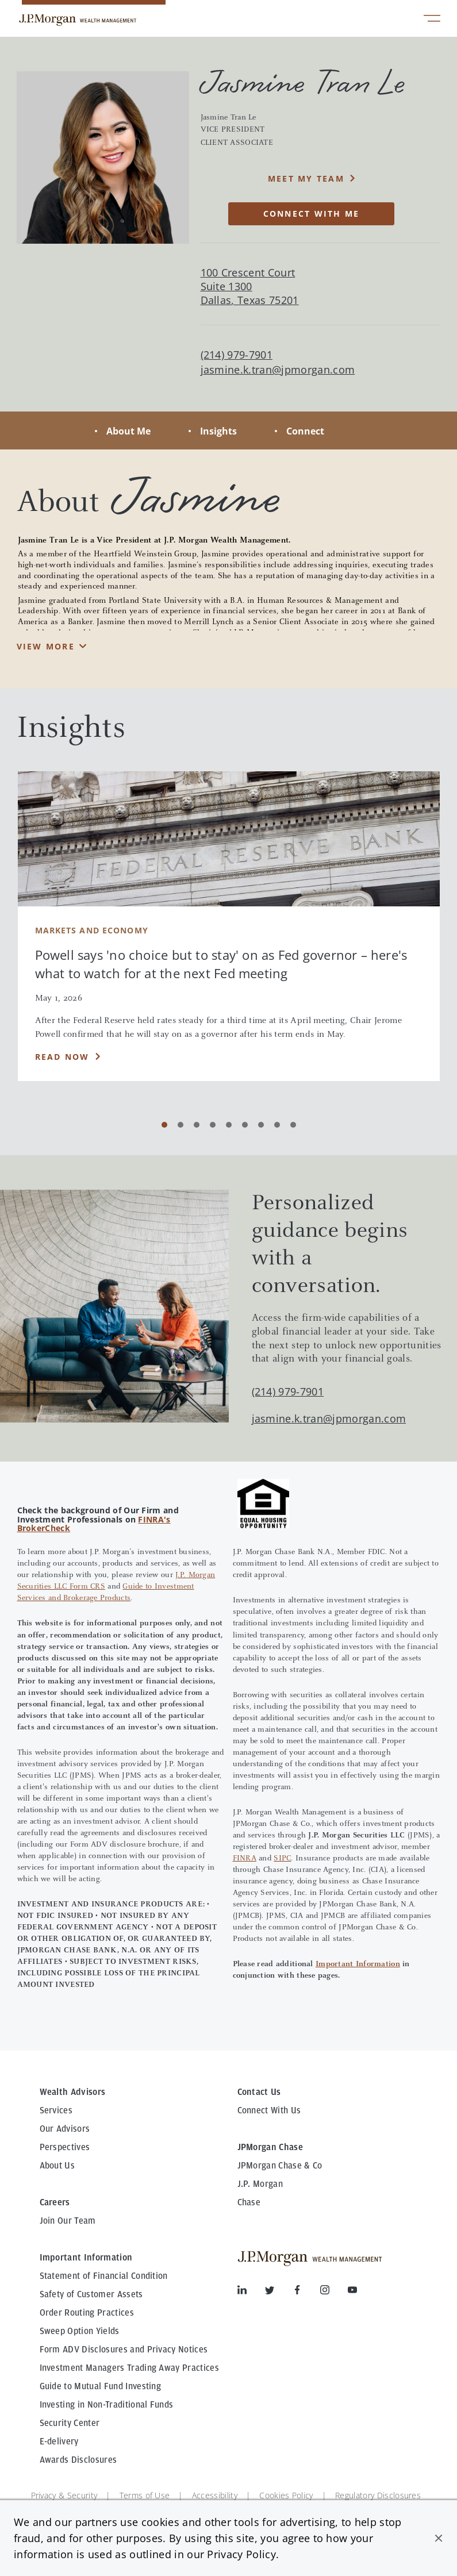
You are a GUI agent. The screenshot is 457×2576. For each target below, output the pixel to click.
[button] (438, 2538)
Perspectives (65, 2147)
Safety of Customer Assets (91, 2294)
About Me (128, 431)
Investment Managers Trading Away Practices (129, 2368)
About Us (57, 2165)
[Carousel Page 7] (261, 1125)
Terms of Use (145, 2495)
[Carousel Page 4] (213, 1125)
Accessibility (214, 2495)
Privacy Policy (241, 2554)
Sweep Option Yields (80, 2331)
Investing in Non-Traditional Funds (107, 2404)
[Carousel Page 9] (293, 1125)
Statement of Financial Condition (104, 2276)
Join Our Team (68, 2220)
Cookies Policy (286, 2495)
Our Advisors (65, 2128)
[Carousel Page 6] (245, 1125)
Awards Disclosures (78, 2459)
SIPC (282, 1859)
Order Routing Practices (87, 2312)
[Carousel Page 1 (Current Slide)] (164, 1125)
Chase (249, 2202)
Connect (305, 431)
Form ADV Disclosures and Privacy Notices (124, 2349)
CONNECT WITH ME (311, 213)
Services (56, 2110)
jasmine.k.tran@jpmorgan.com (278, 369)
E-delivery (59, 2441)
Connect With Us (269, 2110)
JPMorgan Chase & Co (279, 2165)
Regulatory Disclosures (378, 2495)
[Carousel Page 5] (229, 1125)
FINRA (244, 1859)
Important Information (358, 1964)
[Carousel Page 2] (180, 1125)
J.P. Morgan (260, 2184)
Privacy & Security (64, 2495)
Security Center (70, 2423)
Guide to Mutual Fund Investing (101, 2386)
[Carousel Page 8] (277, 1125)
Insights (218, 431)
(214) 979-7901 (288, 1391)
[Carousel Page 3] (196, 1125)
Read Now (62, 1056)
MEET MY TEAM (306, 178)
